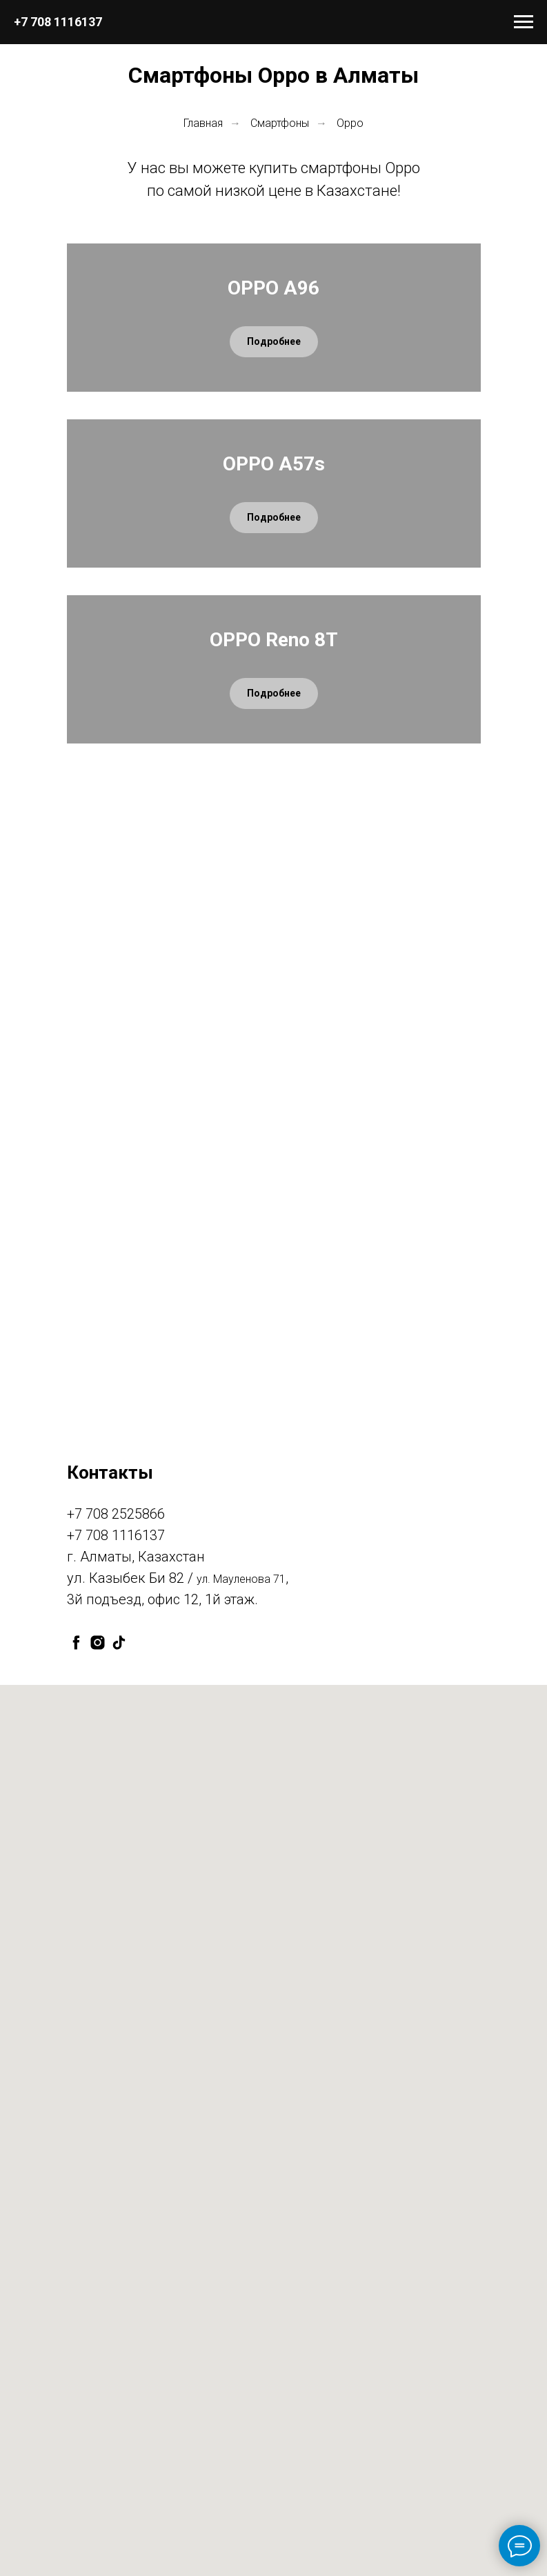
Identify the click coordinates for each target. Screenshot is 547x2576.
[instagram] (97, 2094)
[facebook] (76, 2094)
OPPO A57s (274, 690)
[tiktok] (119, 2094)
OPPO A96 (273, 363)
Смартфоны (279, 123)
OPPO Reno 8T (274, 1016)
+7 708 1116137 (58, 21)
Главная (203, 123)
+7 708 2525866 (116, 1965)
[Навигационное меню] (523, 22)
